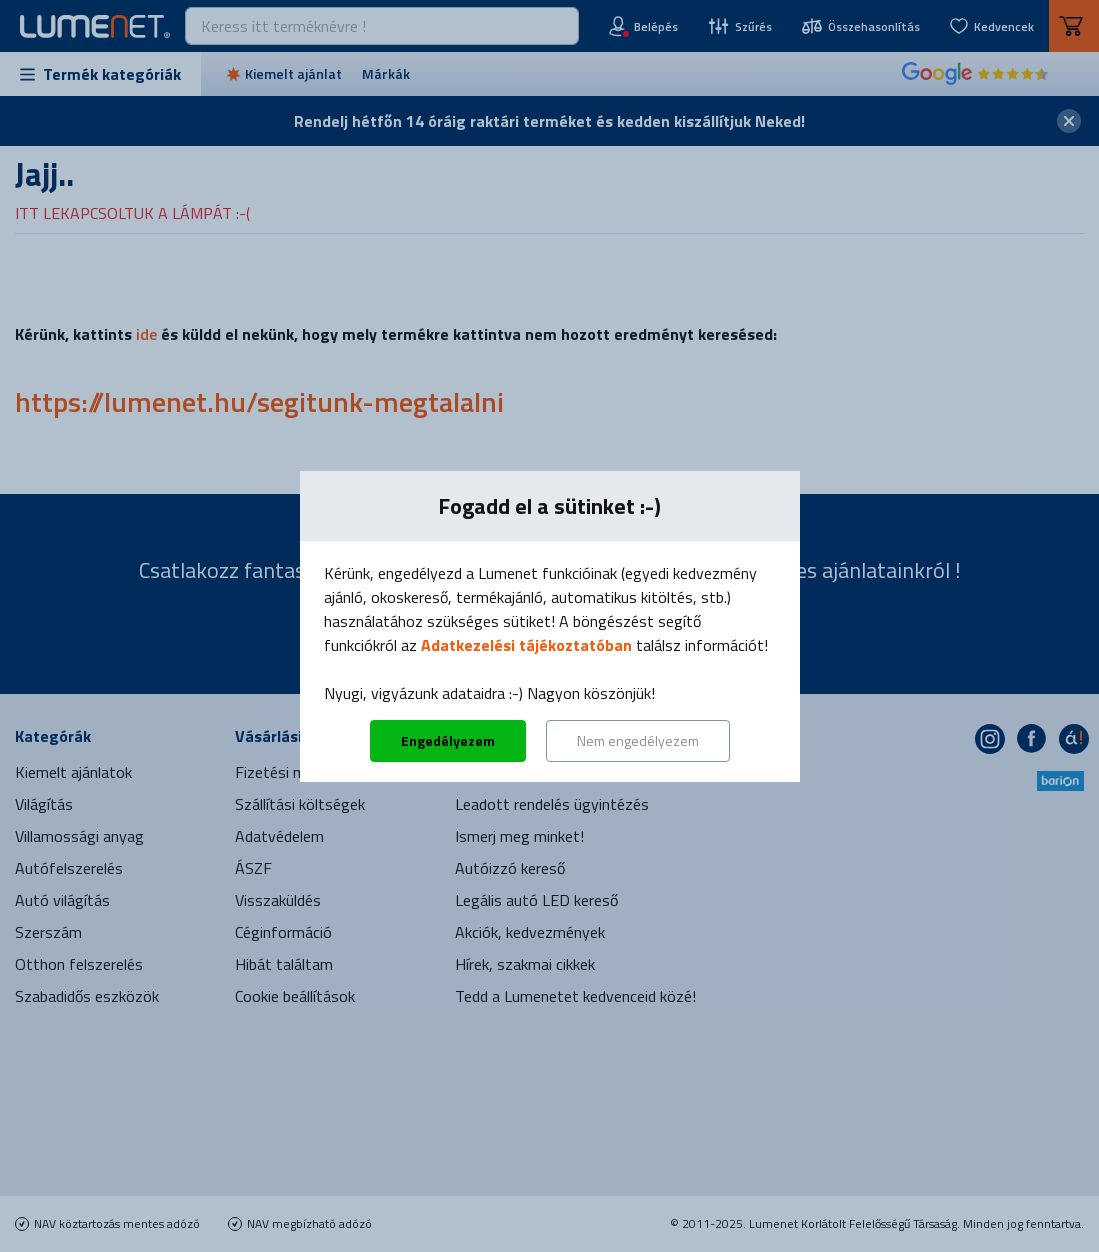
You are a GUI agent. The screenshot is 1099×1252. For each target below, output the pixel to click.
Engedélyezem (448, 740)
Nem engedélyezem (638, 740)
